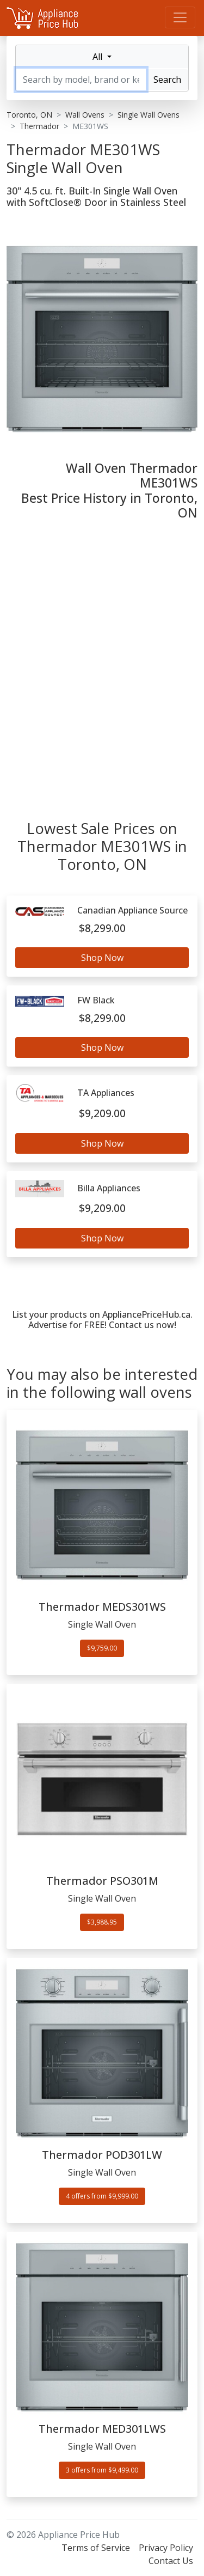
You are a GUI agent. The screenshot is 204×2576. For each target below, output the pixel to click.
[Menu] (180, 17)
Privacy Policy (166, 2548)
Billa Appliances (108, 1188)
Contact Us (171, 2561)
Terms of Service (95, 2548)
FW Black (96, 1000)
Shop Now (102, 958)
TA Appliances (105, 1093)
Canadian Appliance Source (132, 910)
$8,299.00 (102, 928)
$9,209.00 (102, 1113)
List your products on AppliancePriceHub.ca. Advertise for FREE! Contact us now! (102, 1319)
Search (167, 80)
